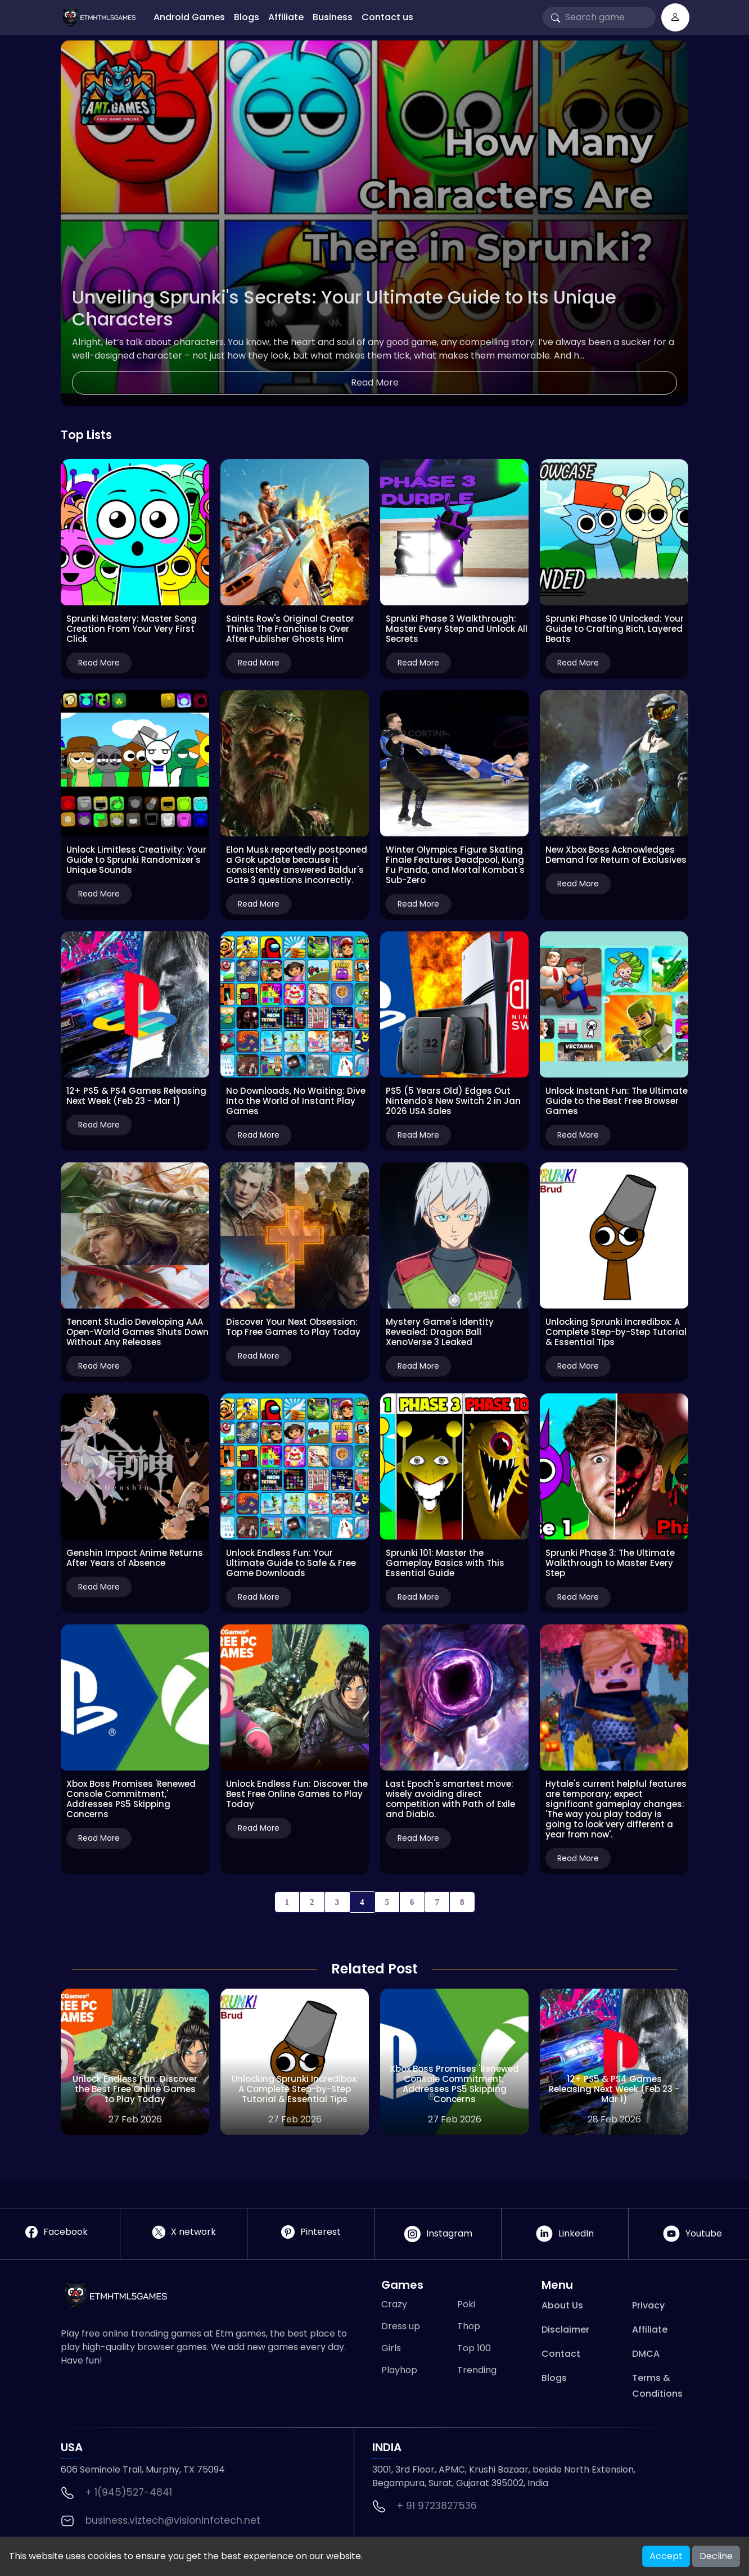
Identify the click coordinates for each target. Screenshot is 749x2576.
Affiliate (286, 17)
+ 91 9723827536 (437, 2505)
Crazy (394, 2304)
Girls (391, 2348)
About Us (562, 2305)
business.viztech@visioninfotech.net (172, 2520)
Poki (466, 2304)
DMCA (646, 2353)
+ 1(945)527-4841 (128, 2492)
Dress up (400, 2326)
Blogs (246, 17)
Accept (666, 2556)
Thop (468, 2326)
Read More (375, 382)
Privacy (648, 2305)
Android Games (189, 17)
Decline (716, 2556)
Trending (477, 2370)
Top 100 (474, 2348)
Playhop (399, 2370)
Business (333, 17)
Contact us (387, 17)
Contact (561, 2353)
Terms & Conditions (657, 2385)
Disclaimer (565, 2329)
